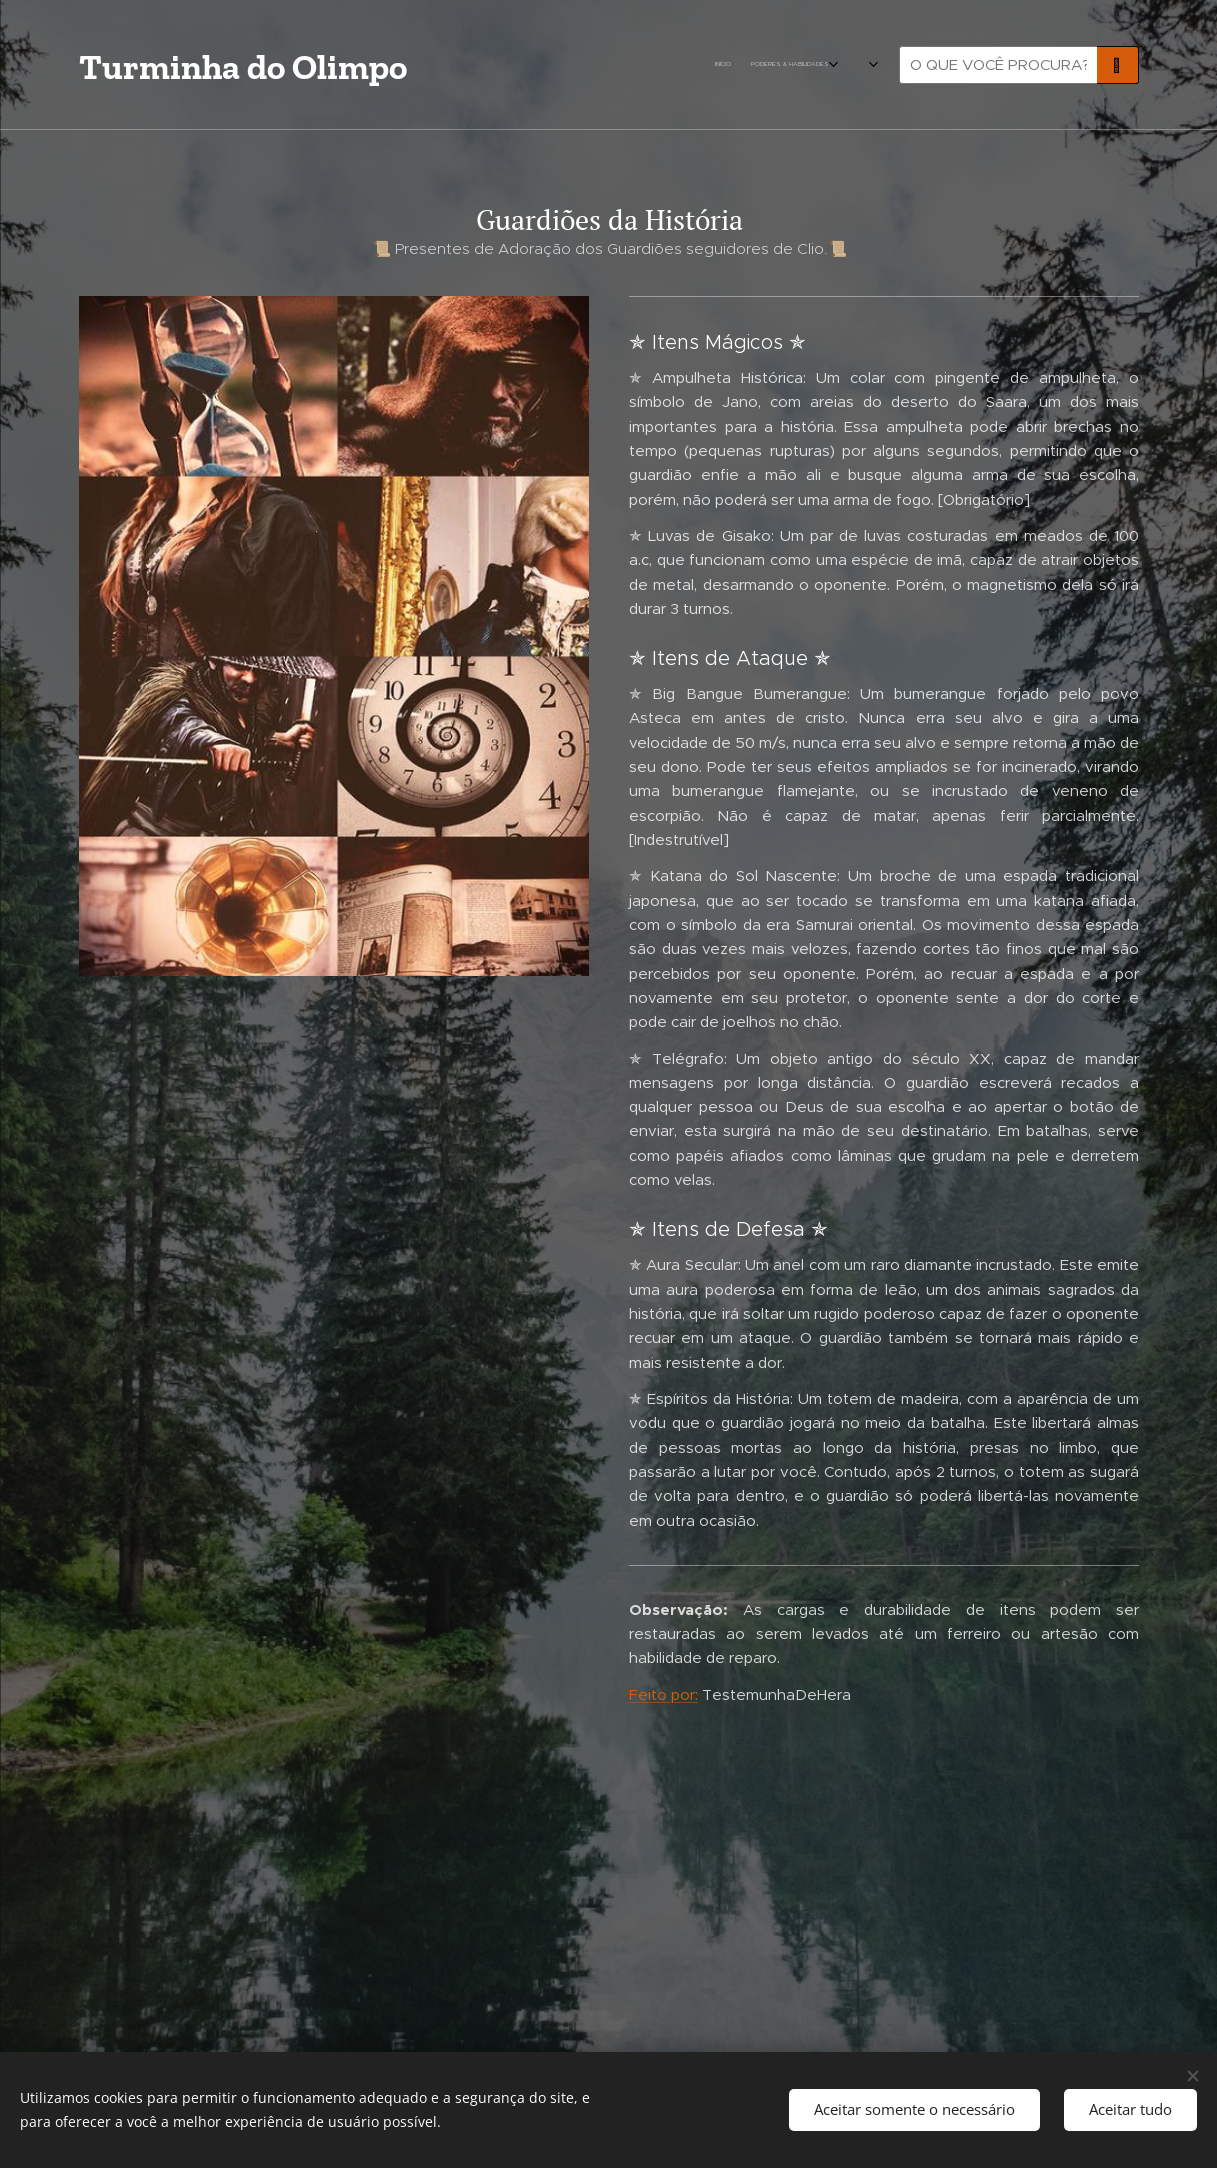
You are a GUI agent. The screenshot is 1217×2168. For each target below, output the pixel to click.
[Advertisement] (334, 1156)
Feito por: (663, 1694)
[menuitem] (561, 65)
